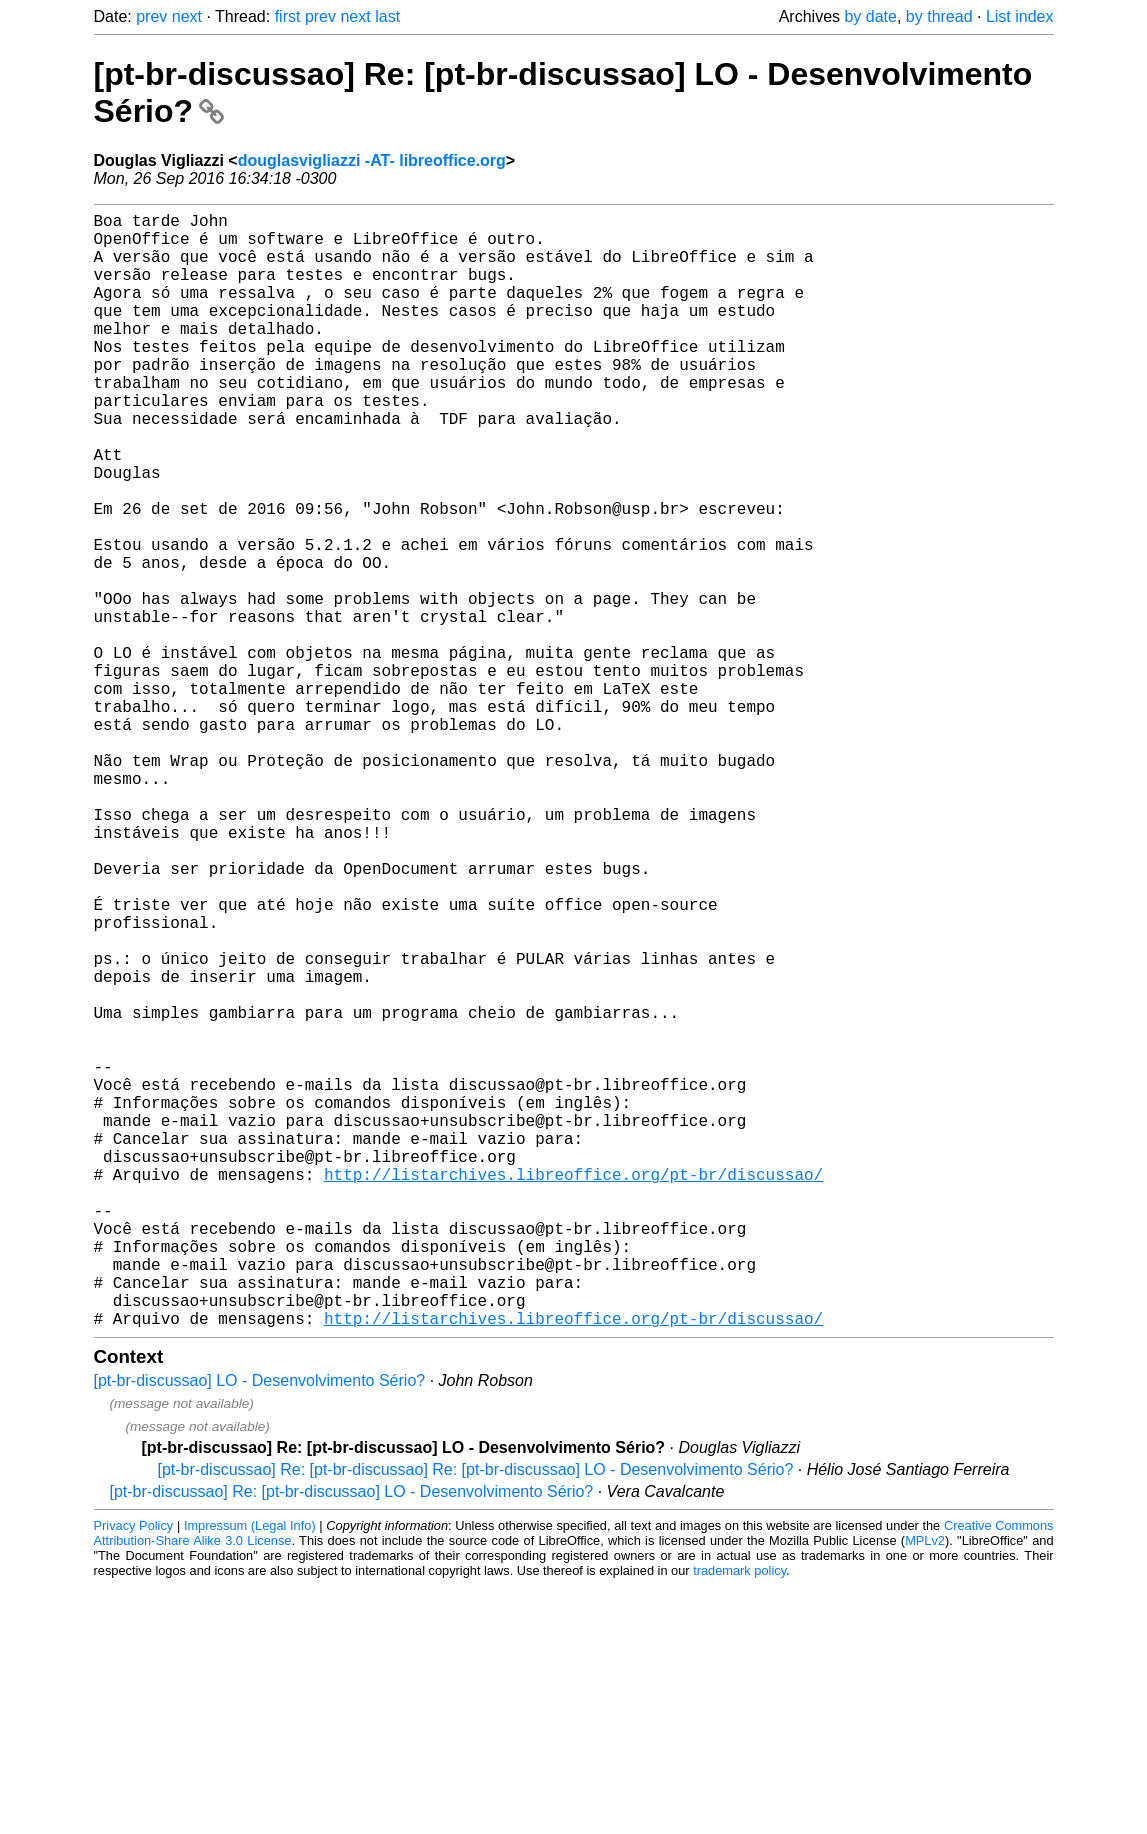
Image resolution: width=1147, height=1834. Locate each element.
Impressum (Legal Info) (250, 1773)
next (187, 16)
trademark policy (739, 1818)
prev (151, 16)
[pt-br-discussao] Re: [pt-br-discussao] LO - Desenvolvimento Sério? (352, 1739)
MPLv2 (925, 1788)
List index (1020, 16)
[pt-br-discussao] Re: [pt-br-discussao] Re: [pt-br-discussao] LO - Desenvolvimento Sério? (476, 1717)
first (288, 16)
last (387, 16)
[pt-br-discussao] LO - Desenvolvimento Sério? (260, 1628)
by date (870, 16)
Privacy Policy (134, 1773)
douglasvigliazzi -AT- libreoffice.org (372, 160)
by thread (939, 16)
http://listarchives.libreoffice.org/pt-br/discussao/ (573, 1390)
